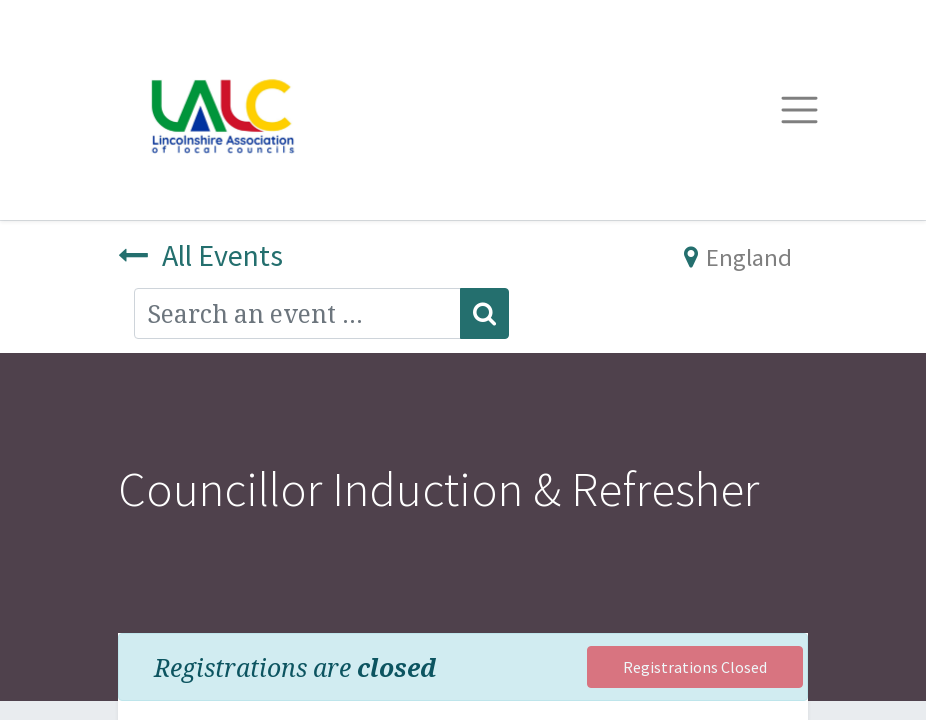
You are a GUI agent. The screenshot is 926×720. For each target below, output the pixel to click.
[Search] (484, 313)
